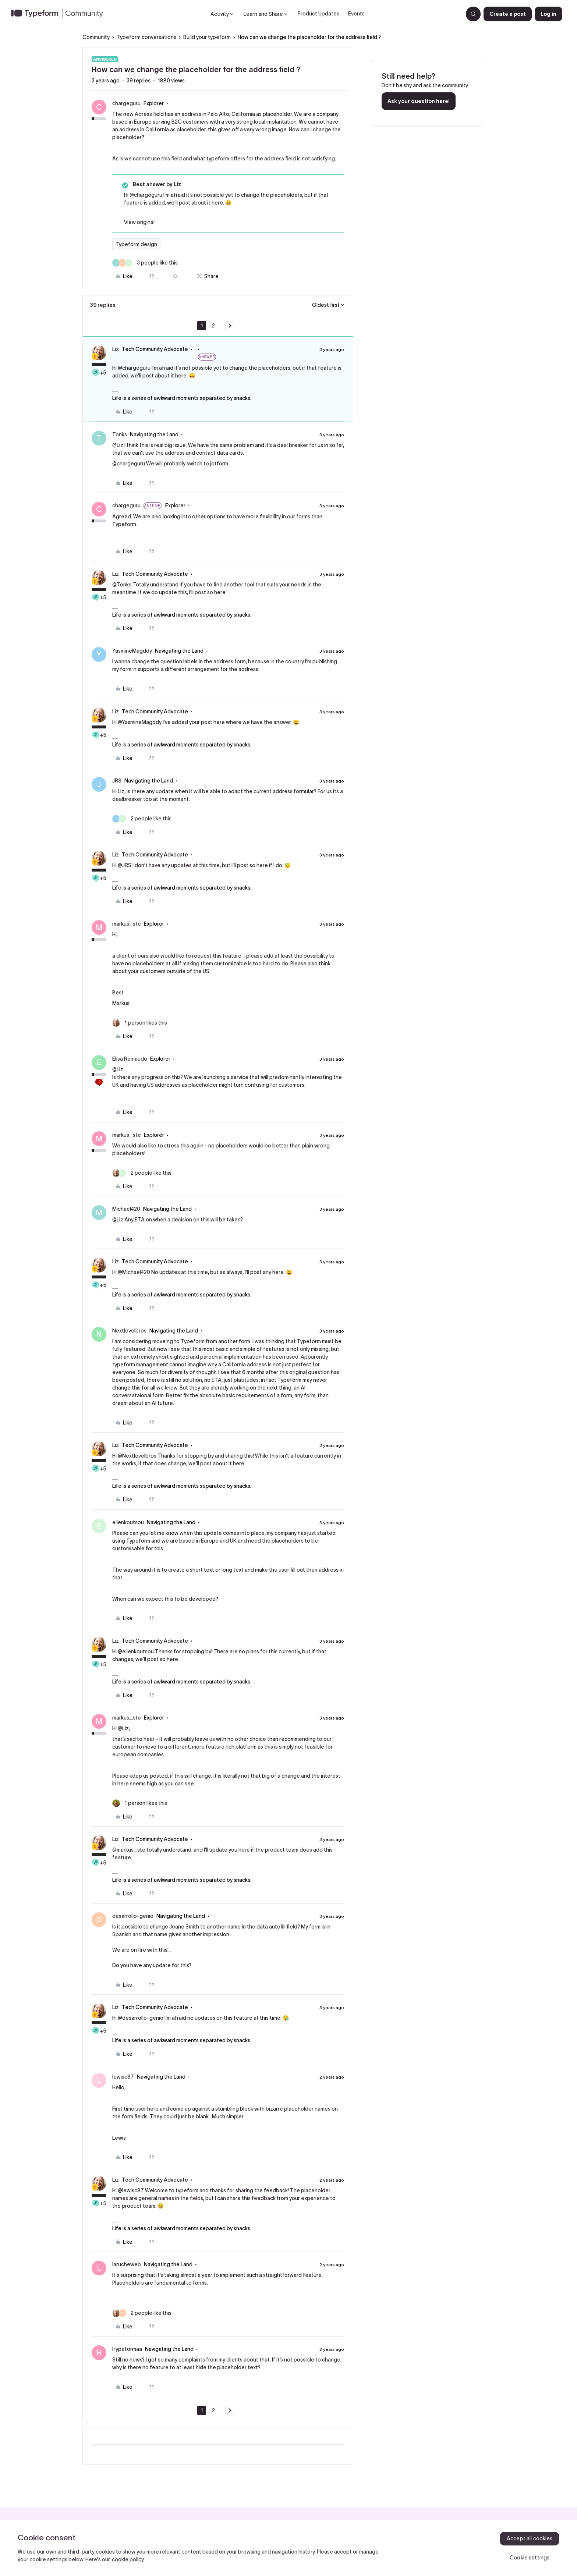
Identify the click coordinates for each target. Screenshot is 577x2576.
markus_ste (126, 924)
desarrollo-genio (132, 1916)
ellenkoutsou (128, 1522)
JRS (116, 781)
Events (356, 14)
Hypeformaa (127, 2349)
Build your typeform (207, 37)
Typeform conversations (146, 37)
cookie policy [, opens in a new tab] (128, 2559)
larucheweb (126, 2264)
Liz (115, 349)
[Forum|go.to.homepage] (60, 13)
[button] (508, 14)
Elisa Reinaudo (129, 1059)
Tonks (119, 434)
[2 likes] (141, 819)
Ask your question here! (418, 101)
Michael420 (126, 1209)
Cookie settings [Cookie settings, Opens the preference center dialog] (529, 2558)
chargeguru (126, 103)
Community (96, 37)
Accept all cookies (530, 2538)
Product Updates (318, 14)
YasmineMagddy (132, 651)
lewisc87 (123, 2077)
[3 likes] (145, 263)
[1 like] (139, 1023)
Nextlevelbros (129, 1331)
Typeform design (136, 244)
